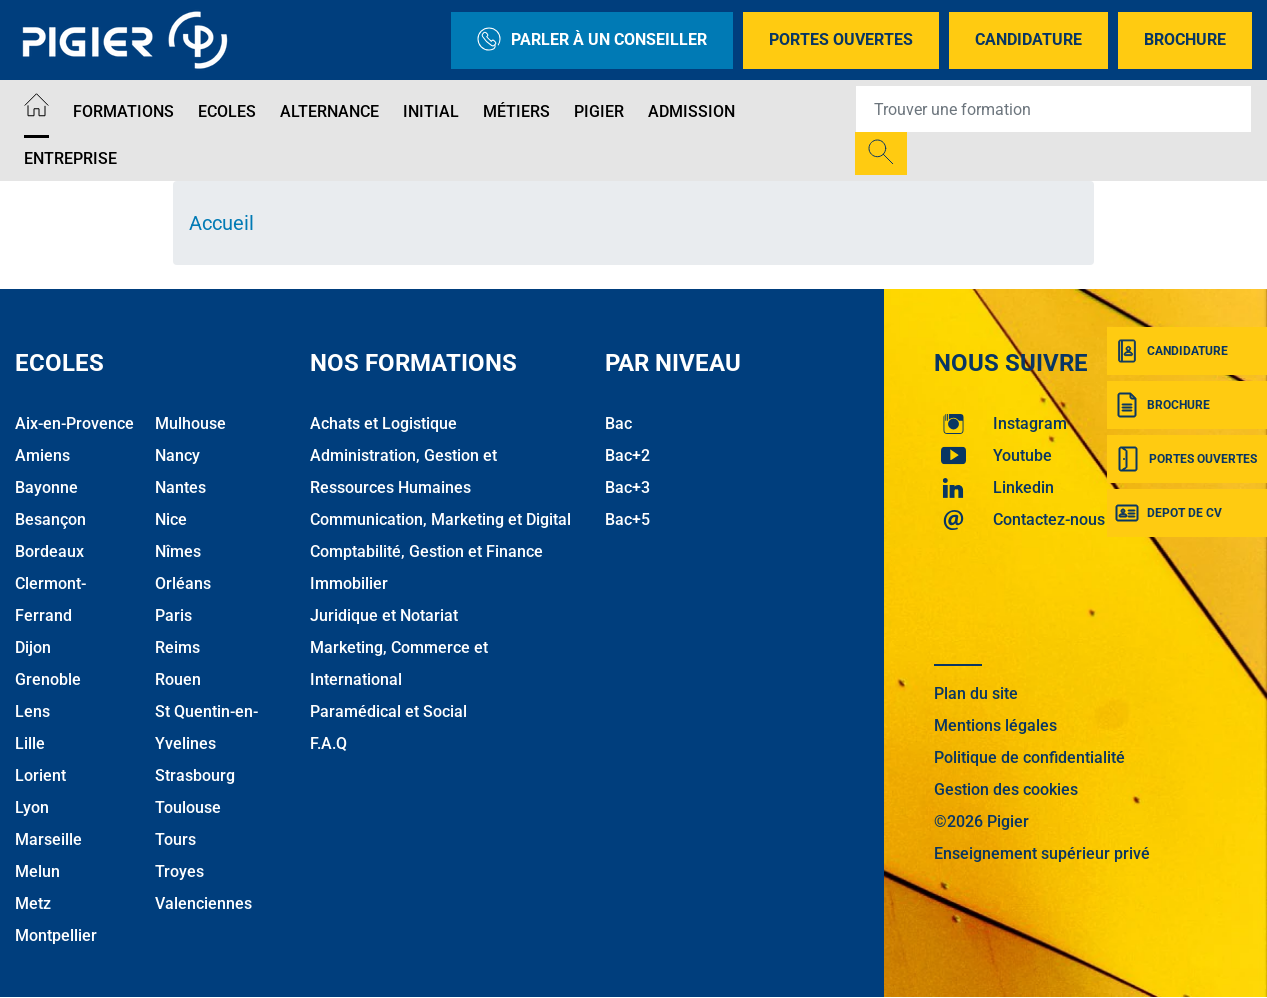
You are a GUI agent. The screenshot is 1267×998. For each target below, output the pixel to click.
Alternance (329, 111)
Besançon (50, 519)
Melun (37, 871)
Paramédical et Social (388, 711)
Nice (171, 519)
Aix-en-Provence (74, 423)
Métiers (516, 111)
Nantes (180, 487)
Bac (618, 423)
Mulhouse (190, 423)
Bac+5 (627, 519)
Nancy (177, 455)
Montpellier (56, 935)
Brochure (1185, 39)
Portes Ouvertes (841, 39)
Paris (173, 615)
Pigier (599, 111)
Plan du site (976, 693)
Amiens (42, 455)
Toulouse (188, 807)
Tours (175, 839)
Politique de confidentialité (1029, 757)
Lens (32, 711)
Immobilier (349, 583)
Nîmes (178, 551)
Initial (431, 111)
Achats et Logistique (383, 423)
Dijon (33, 647)
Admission (691, 111)
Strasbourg (195, 775)
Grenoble (48, 679)
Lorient (40, 775)
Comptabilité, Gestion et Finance (426, 551)
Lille (30, 743)
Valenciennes (203, 903)
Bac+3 (627, 487)
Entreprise (70, 158)
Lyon (32, 807)
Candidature (1028, 39)
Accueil (221, 223)
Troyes (179, 871)
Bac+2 (627, 455)
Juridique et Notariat (384, 615)
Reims (177, 647)
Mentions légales (995, 725)
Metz (33, 903)
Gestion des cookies (1006, 789)
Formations (123, 111)
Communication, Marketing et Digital (440, 519)
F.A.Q (328, 743)
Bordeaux (49, 551)
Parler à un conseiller (592, 40)
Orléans (183, 583)
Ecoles (227, 111)
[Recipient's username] (1053, 109)
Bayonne (46, 487)
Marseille (48, 839)
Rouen (178, 679)
